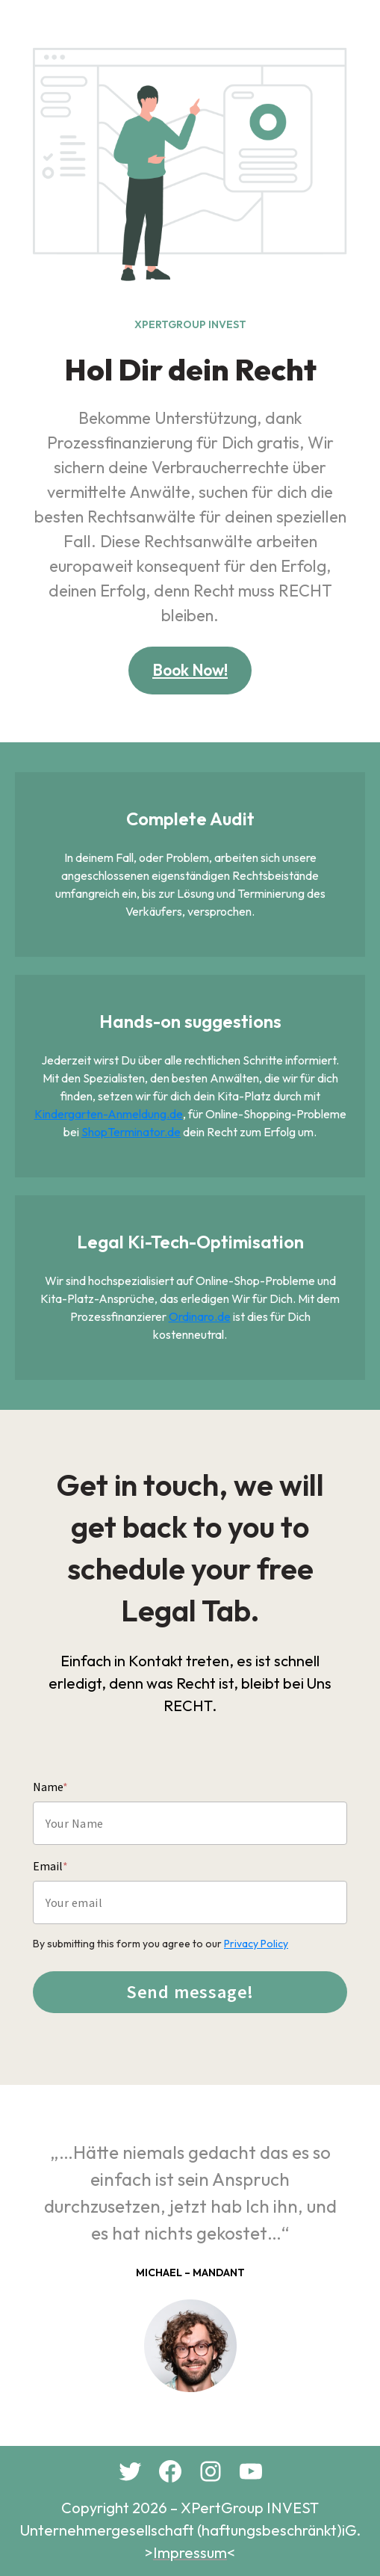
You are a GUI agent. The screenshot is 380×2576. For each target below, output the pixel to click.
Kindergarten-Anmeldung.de (108, 1113)
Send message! (190, 1991)
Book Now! (190, 670)
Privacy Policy (256, 1943)
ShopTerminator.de (131, 1131)
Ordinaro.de (200, 1316)
